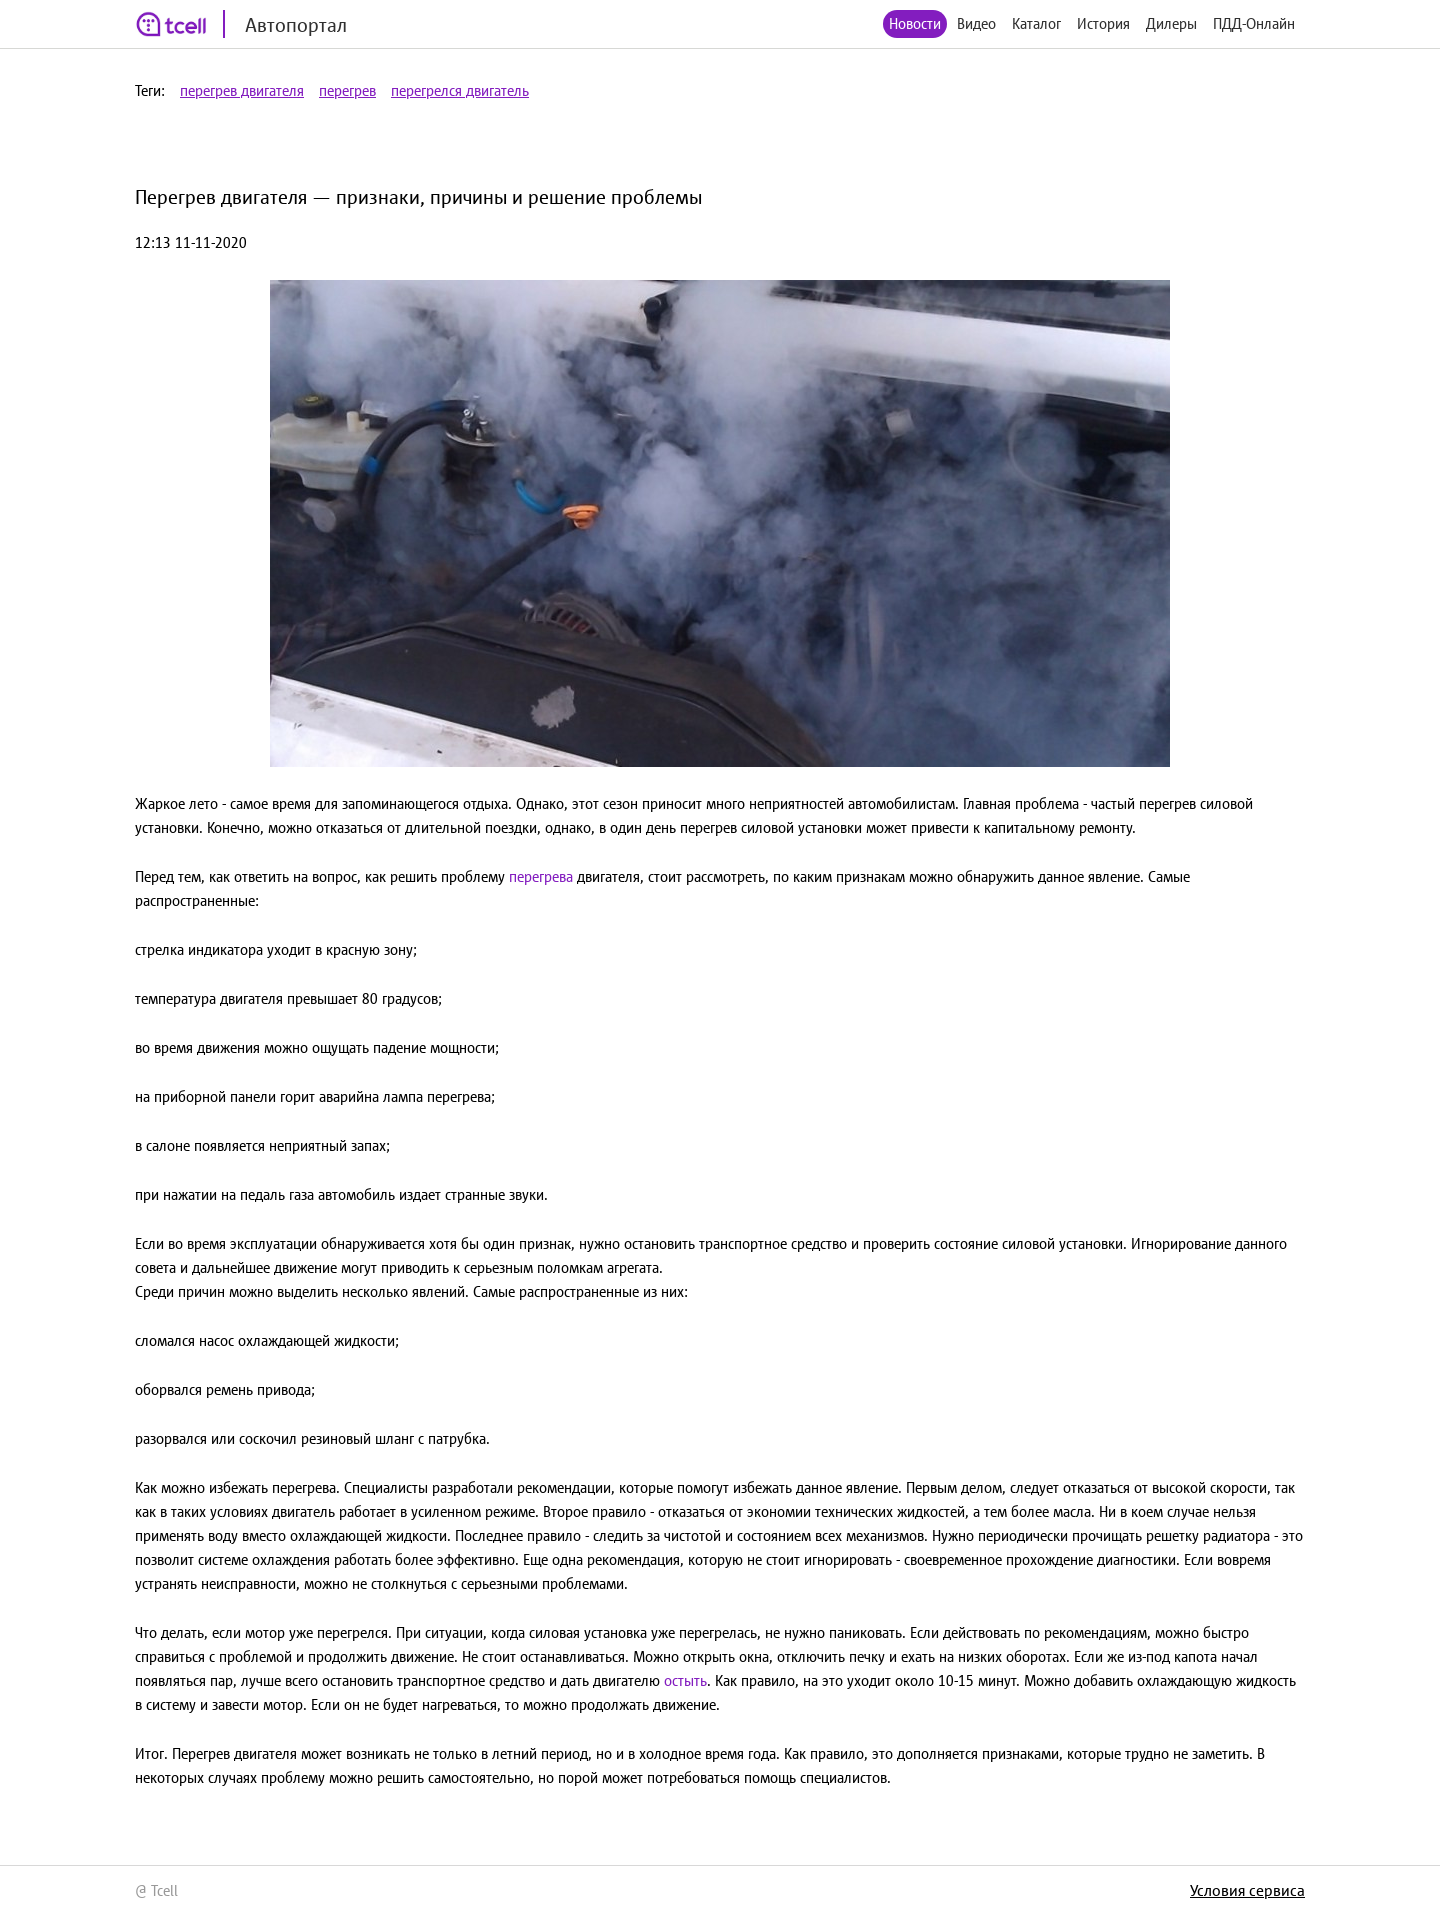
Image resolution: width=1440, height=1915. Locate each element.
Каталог (1036, 23)
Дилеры (1171, 23)
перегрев (347, 90)
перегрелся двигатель (460, 90)
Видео (976, 23)
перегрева (541, 876)
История (1103, 23)
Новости (915, 23)
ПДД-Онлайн (1254, 23)
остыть (685, 1680)
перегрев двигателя (242, 90)
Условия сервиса (1247, 1890)
